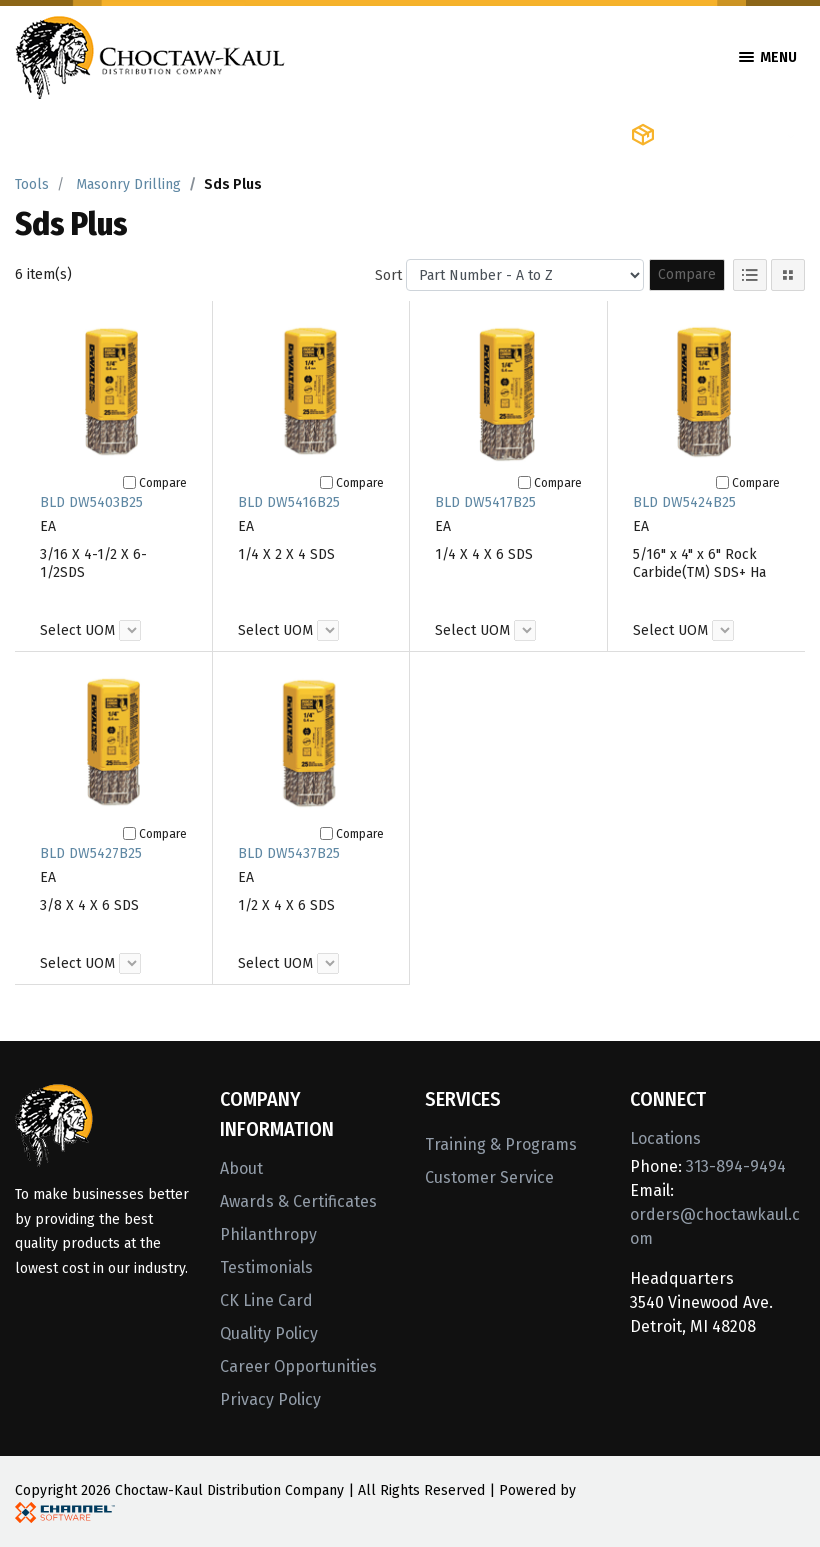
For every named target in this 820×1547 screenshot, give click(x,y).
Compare (687, 274)
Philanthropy (268, 1234)
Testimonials (266, 1267)
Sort (388, 275)
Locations (665, 1138)
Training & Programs (501, 1144)
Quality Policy (269, 1333)
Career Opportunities (298, 1366)
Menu (768, 57)
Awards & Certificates (298, 1201)
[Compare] (129, 482)
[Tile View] (788, 275)
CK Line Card (266, 1300)
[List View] (750, 275)
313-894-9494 (736, 1166)
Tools (32, 184)
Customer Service (489, 1177)
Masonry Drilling (128, 184)
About (241, 1168)
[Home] (150, 55)
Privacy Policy (270, 1399)
